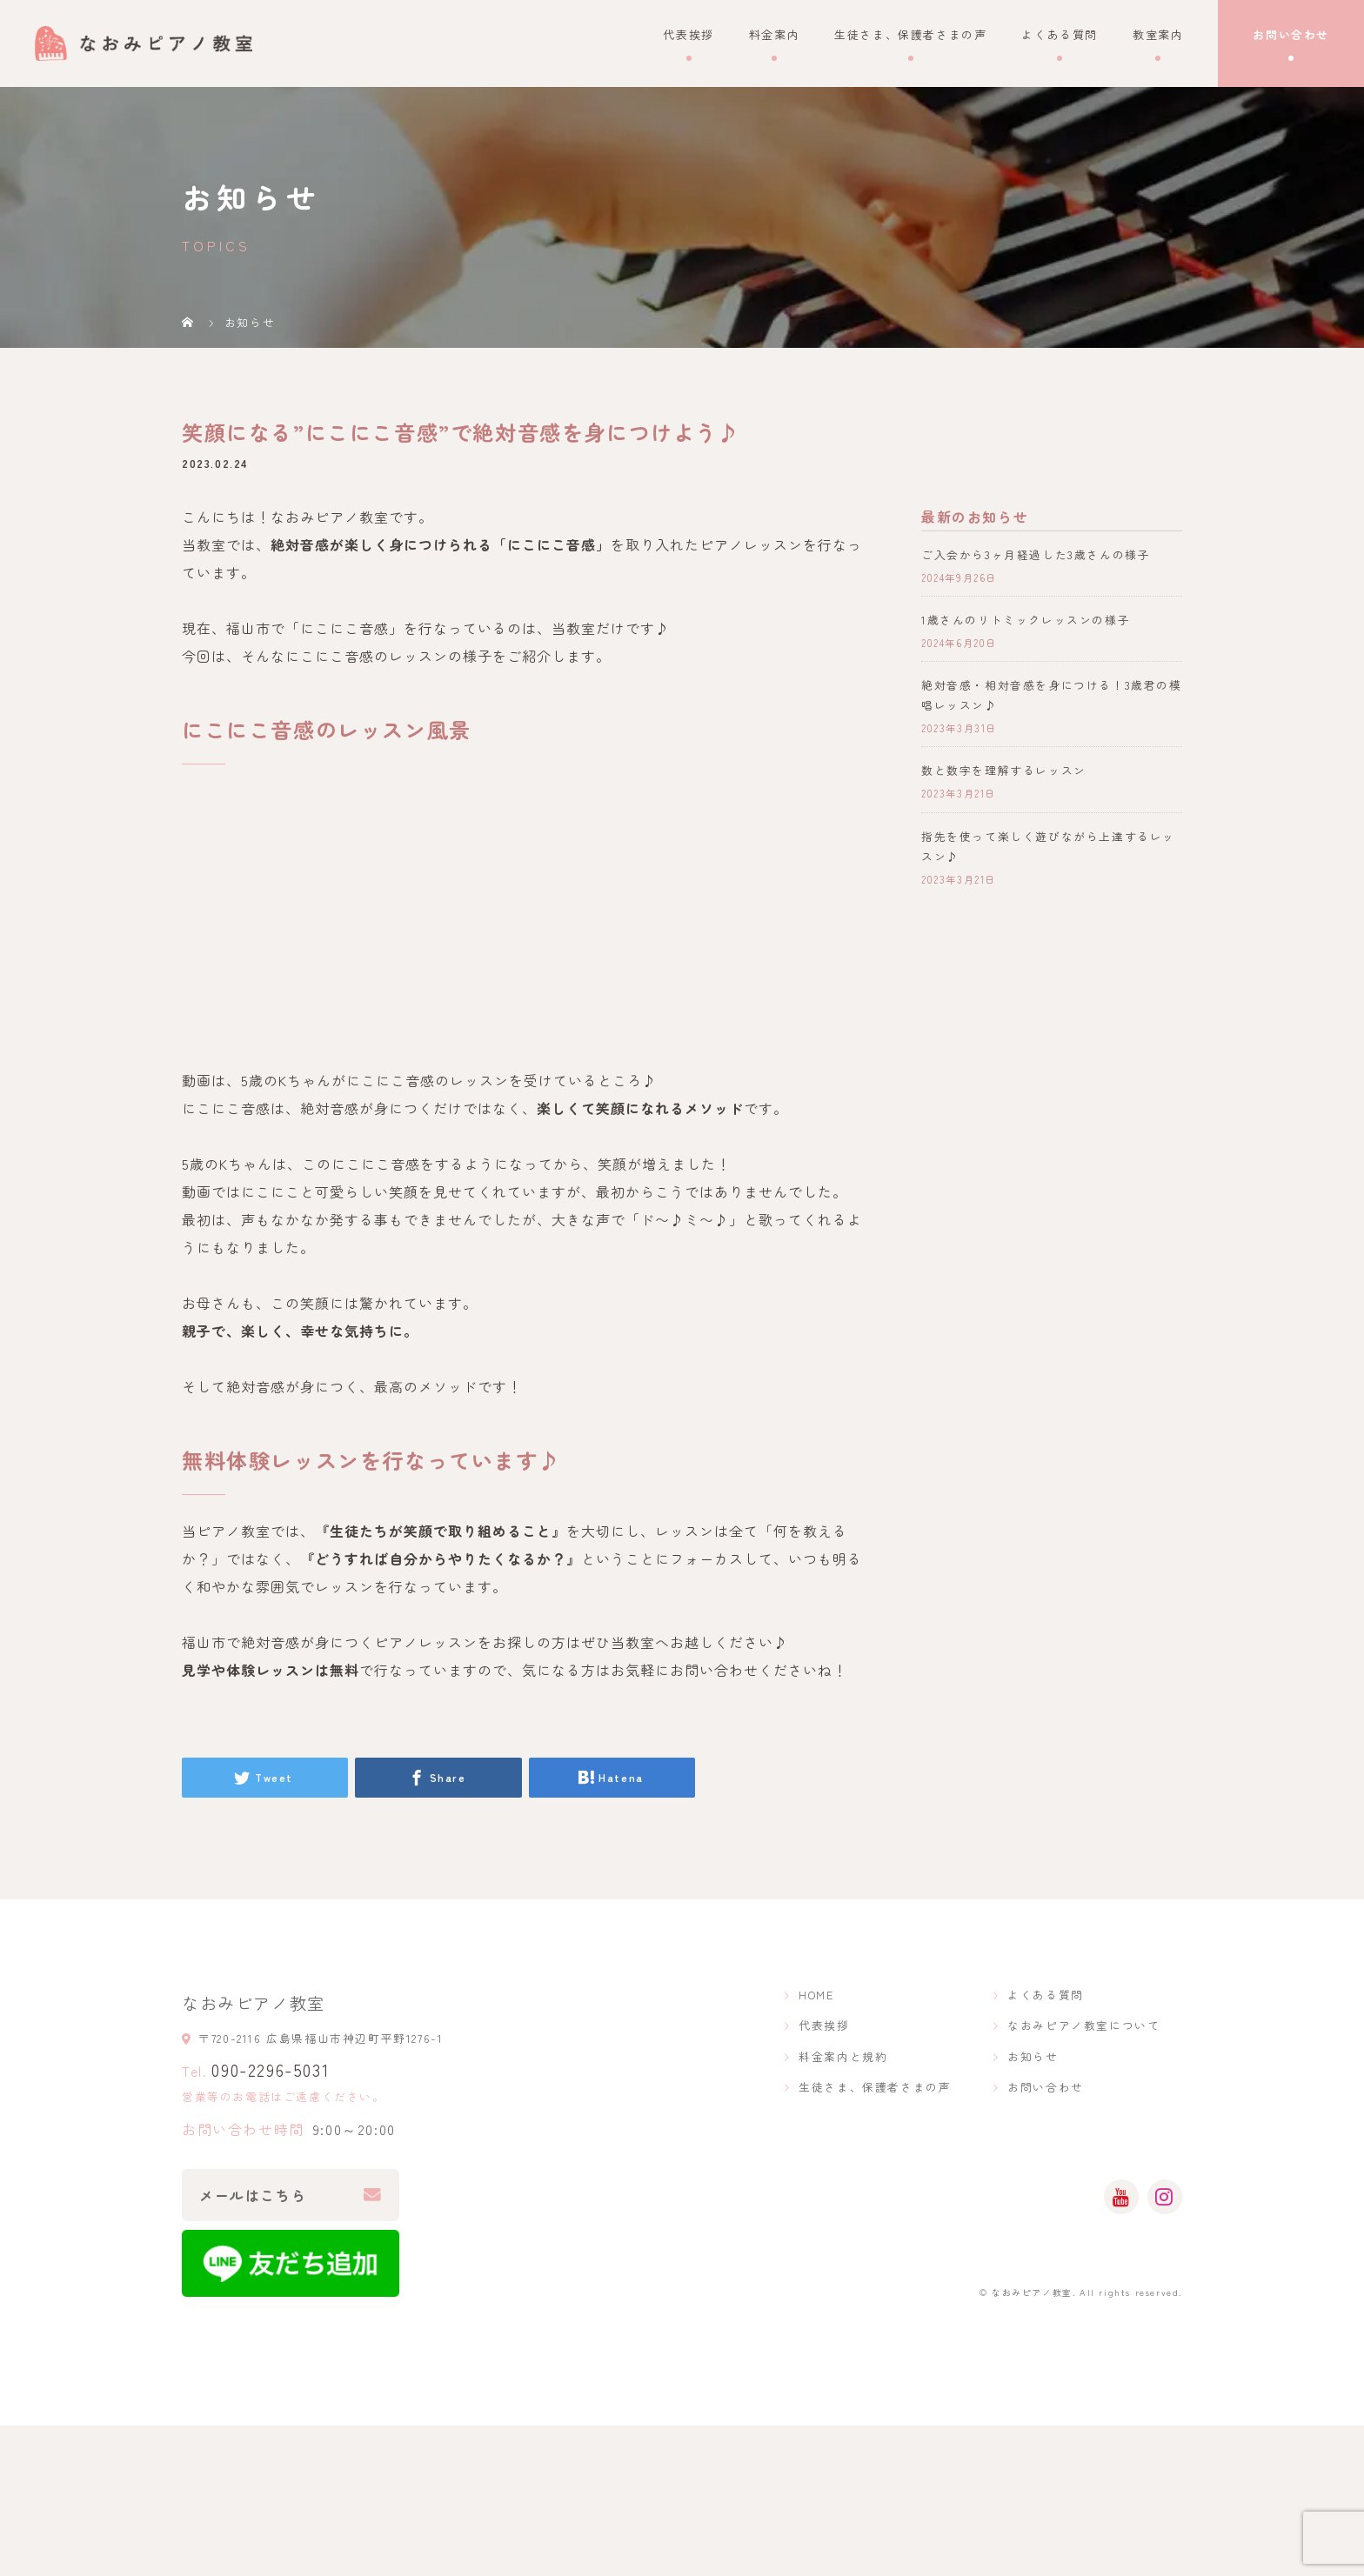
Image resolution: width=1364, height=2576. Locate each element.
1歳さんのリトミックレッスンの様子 (1025, 619)
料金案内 (774, 34)
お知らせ (1032, 2056)
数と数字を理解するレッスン (1004, 770)
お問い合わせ (1291, 34)
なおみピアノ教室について (1083, 2025)
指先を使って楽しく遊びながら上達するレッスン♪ (1048, 846)
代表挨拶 (688, 34)
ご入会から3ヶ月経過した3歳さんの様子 (1035, 554)
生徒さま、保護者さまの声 (910, 34)
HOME (816, 1994)
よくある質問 (1059, 34)
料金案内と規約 (843, 2056)
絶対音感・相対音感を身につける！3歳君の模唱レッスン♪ (1051, 695)
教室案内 (1158, 34)
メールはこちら (252, 2195)
